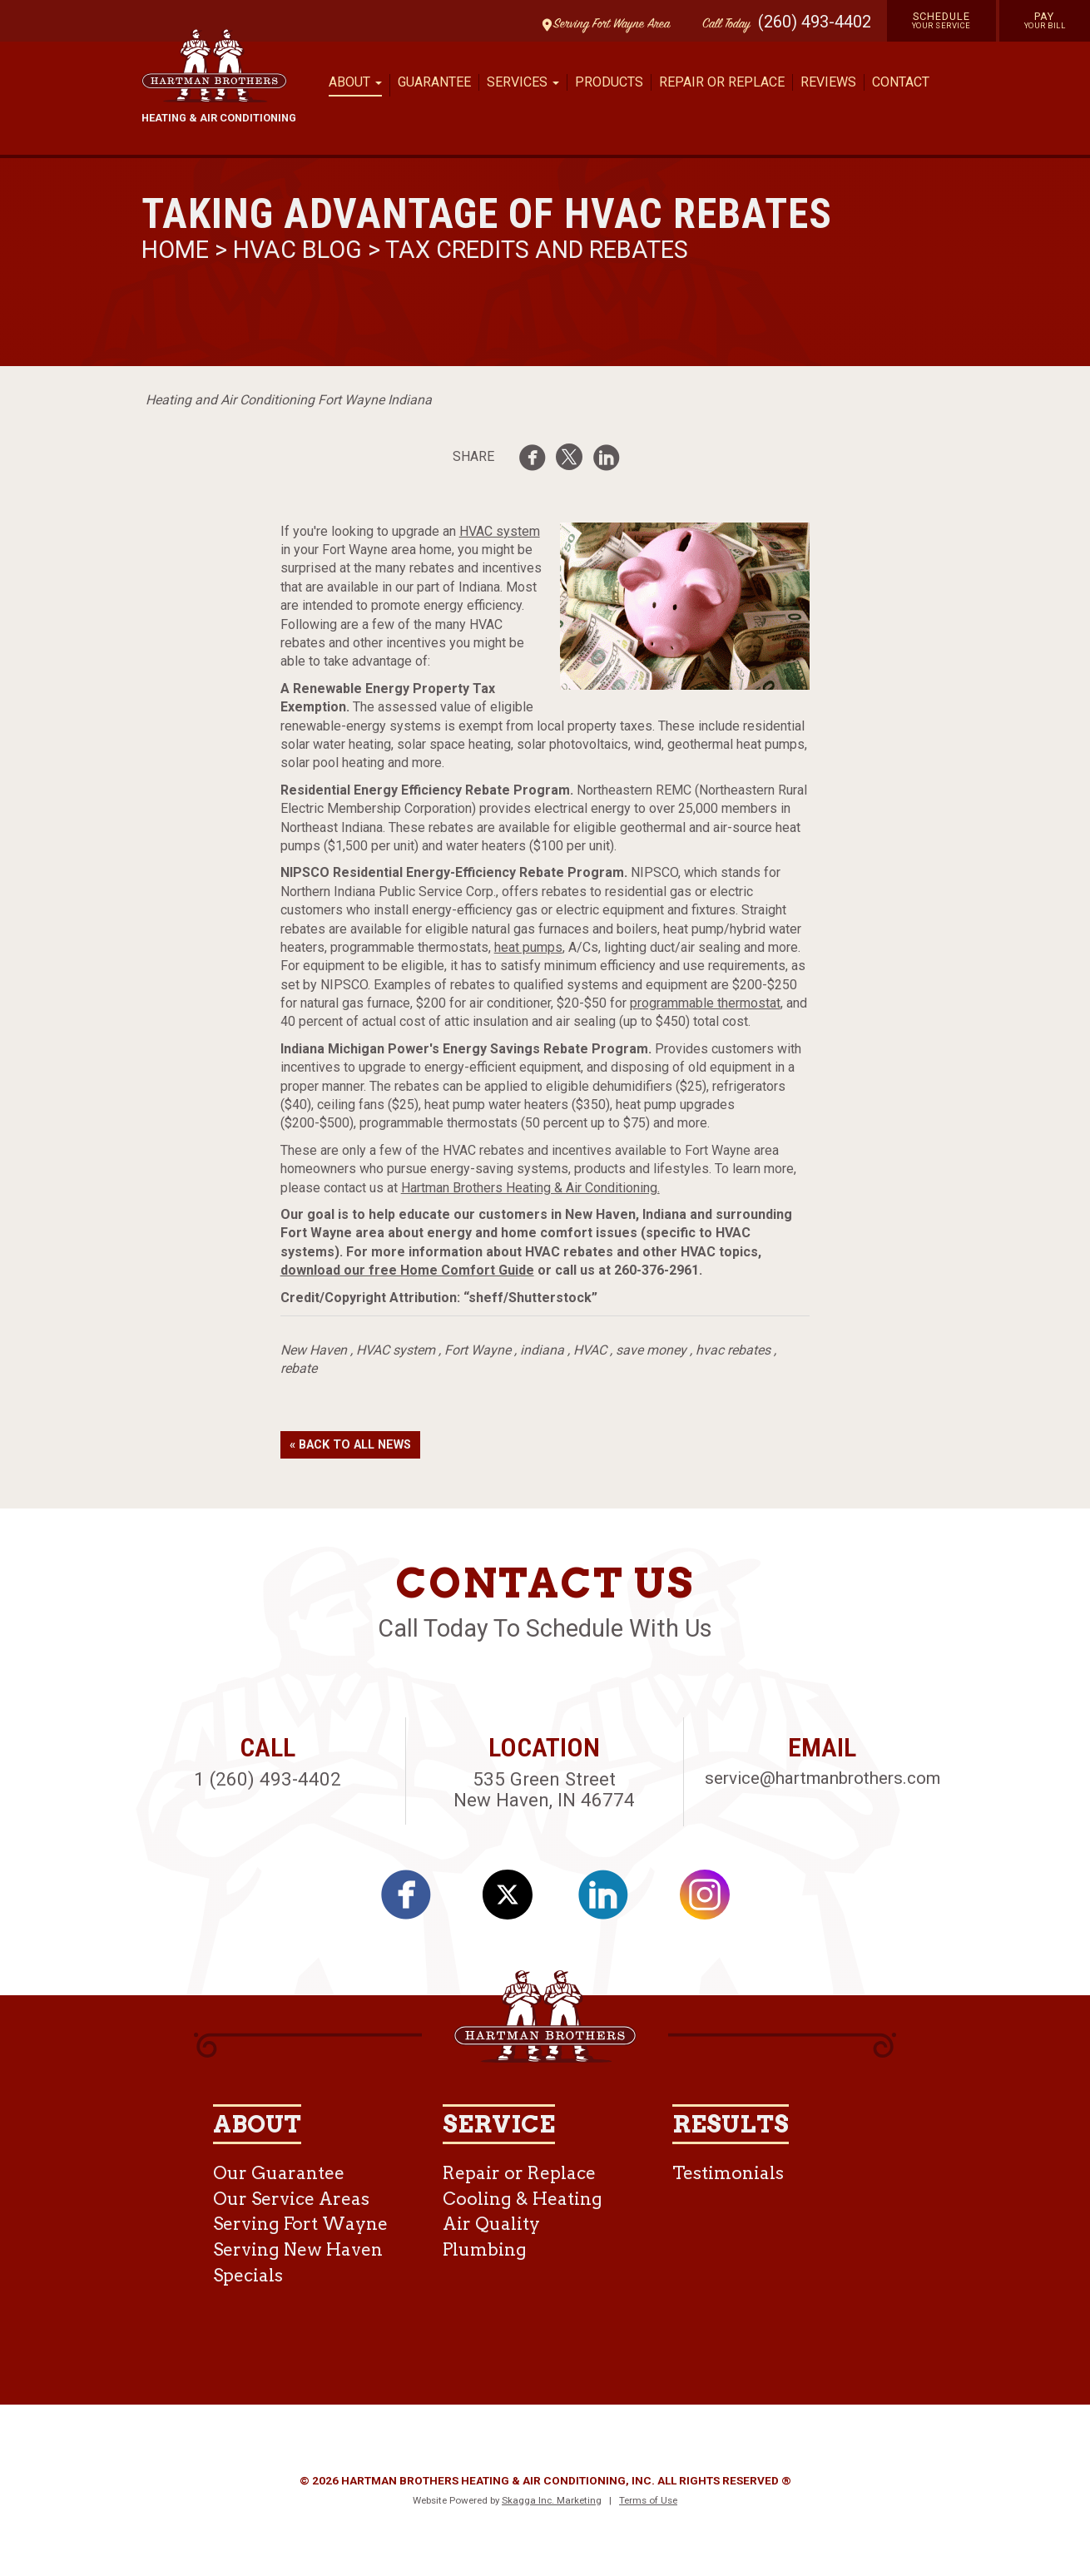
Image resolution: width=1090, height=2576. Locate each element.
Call (722, 24)
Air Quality (491, 2223)
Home (178, 249)
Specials (248, 2275)
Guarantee (434, 82)
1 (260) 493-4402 (267, 1779)
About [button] (355, 82)
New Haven (313, 1350)
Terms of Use (648, 2500)
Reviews (828, 82)
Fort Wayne (477, 1350)
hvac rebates (733, 1350)
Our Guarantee (278, 2172)
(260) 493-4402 (814, 22)
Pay (1045, 20)
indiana (542, 1350)
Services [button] (523, 82)
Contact (900, 82)
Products (609, 82)
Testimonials (728, 2172)
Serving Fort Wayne (300, 2223)
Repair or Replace (722, 82)
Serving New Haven (298, 2249)
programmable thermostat (705, 1003)
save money (651, 1350)
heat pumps (528, 947)
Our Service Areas (291, 2198)
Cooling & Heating (522, 2198)
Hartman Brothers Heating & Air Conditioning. (530, 1188)
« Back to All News (350, 1445)
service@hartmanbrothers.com (822, 1778)
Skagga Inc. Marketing (552, 2500)
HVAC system (499, 531)
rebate (298, 1368)
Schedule (941, 20)
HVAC (590, 1350)
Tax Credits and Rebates (536, 249)
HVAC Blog (297, 249)
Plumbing (485, 2249)
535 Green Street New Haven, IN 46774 (544, 1789)
